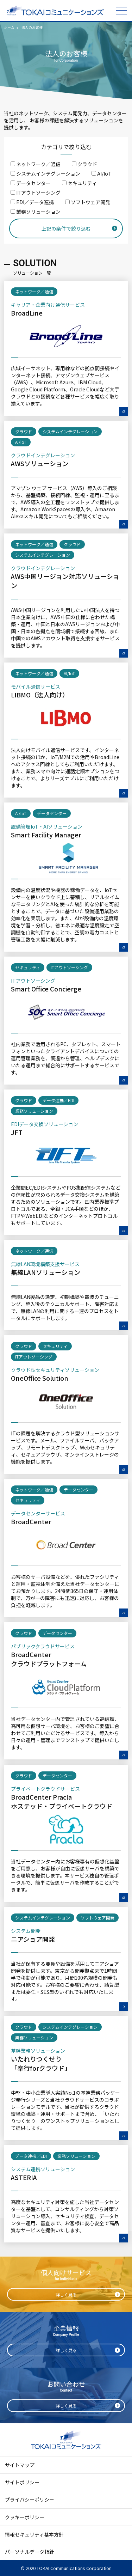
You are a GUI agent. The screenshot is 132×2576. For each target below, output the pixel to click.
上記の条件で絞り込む (66, 228)
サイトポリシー (22, 2482)
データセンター (31, 183)
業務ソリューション (36, 211)
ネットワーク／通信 (36, 163)
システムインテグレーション (45, 173)
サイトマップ (19, 2464)
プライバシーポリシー (29, 2499)
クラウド (84, 163)
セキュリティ (79, 183)
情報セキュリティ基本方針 (34, 2534)
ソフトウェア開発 (87, 202)
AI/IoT (101, 173)
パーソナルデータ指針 (29, 2551)
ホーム (9, 27)
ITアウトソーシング (36, 192)
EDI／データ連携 (32, 202)
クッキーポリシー (24, 2517)
